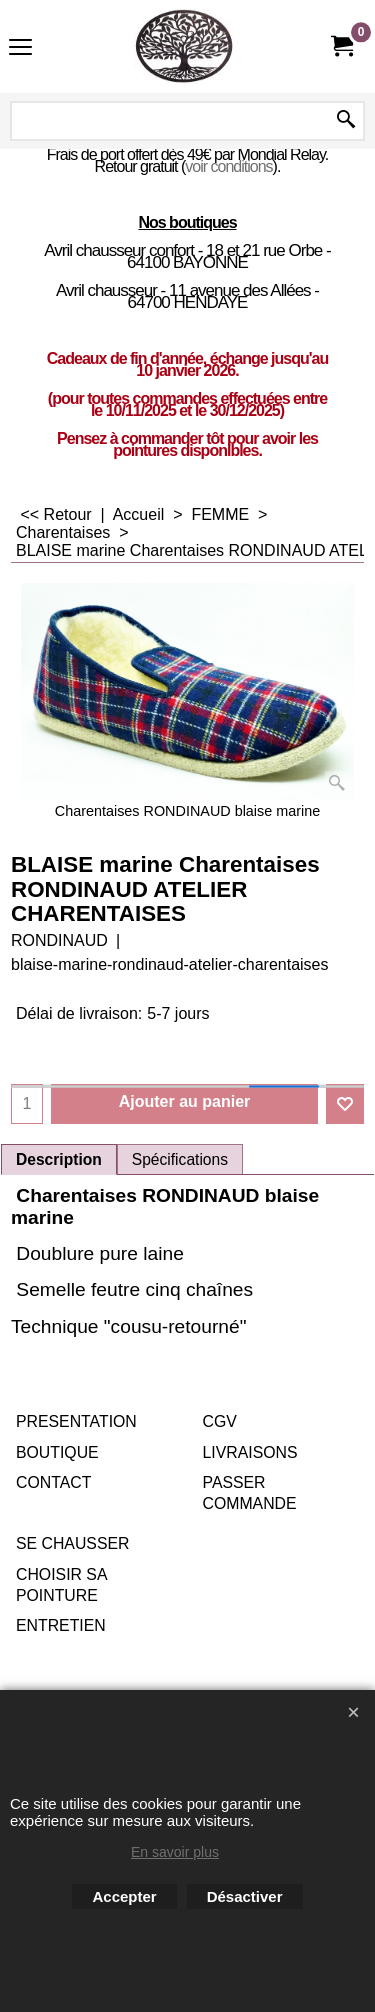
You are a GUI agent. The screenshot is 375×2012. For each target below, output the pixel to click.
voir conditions (228, 166)
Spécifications (180, 1159)
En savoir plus (175, 1852)
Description (59, 1159)
